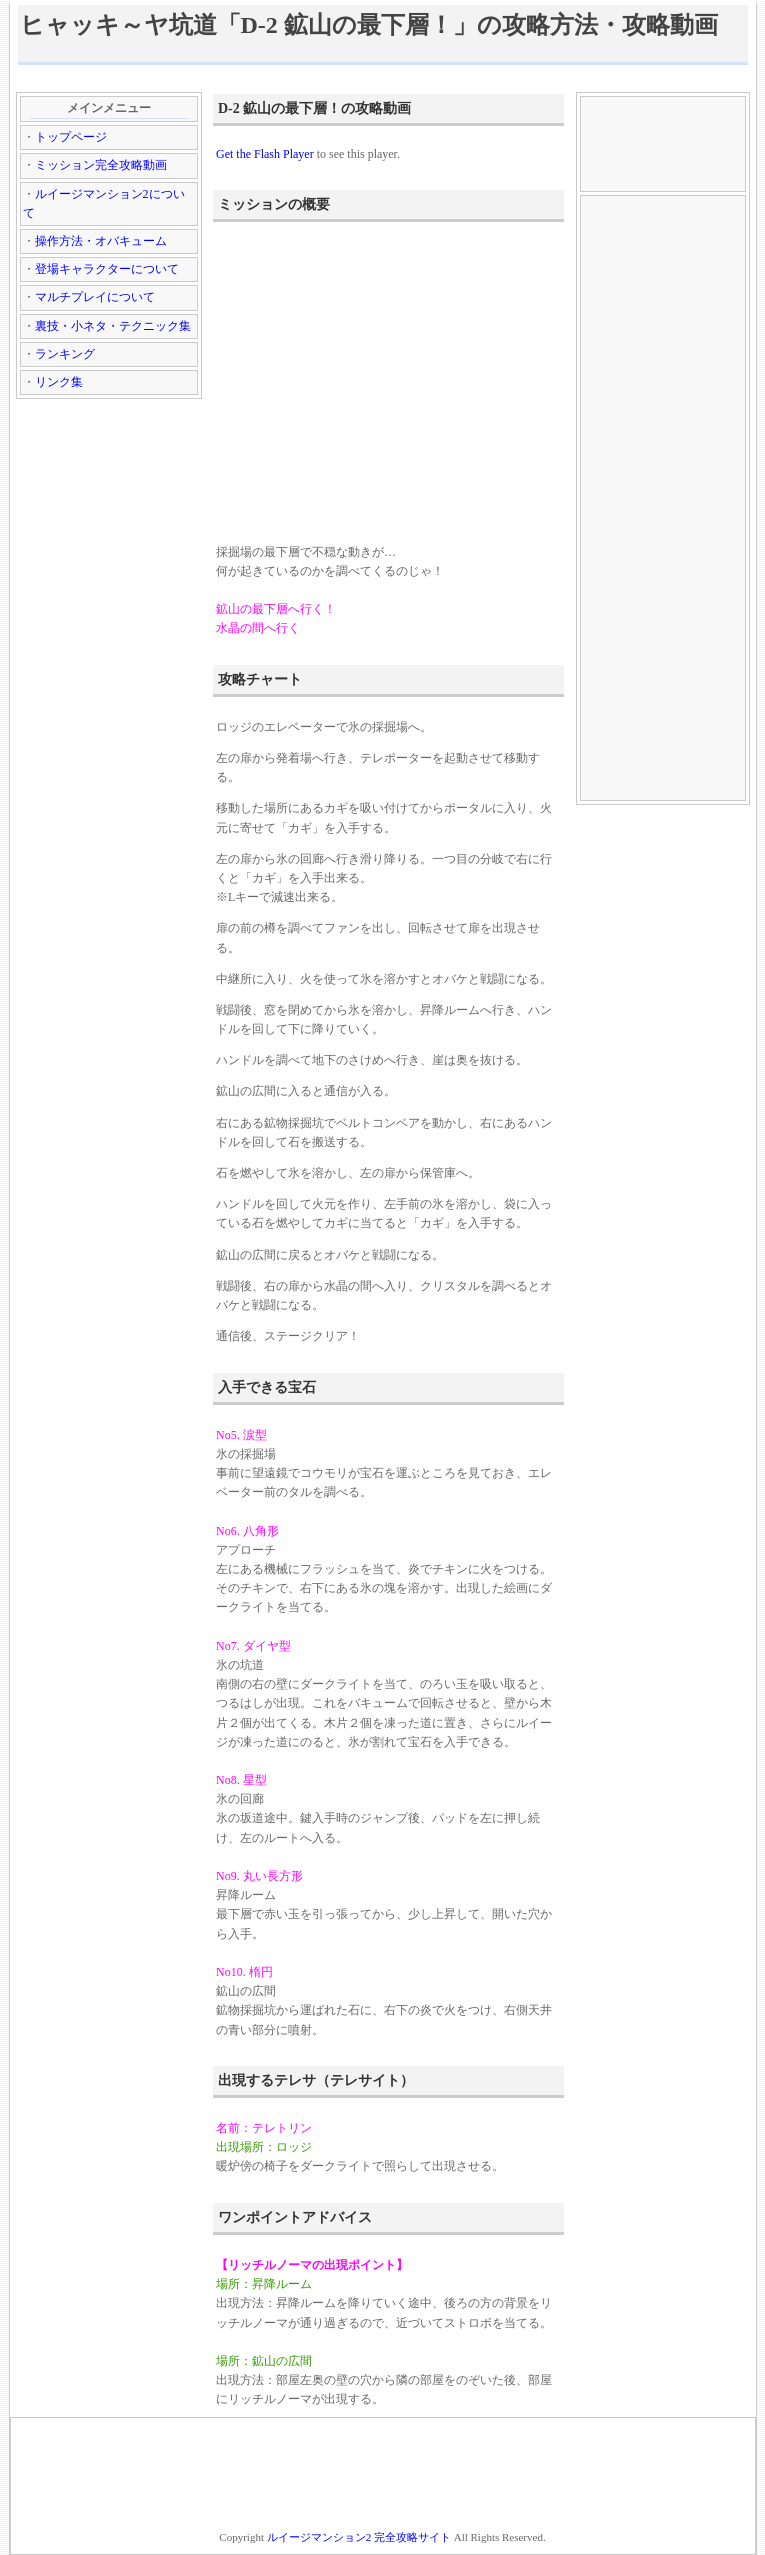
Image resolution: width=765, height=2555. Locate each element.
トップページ (71, 137)
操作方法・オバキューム (101, 241)
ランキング (65, 354)
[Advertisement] (383, 77)
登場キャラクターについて (107, 269)
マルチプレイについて (95, 297)
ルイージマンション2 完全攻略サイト (359, 2537)
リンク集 (59, 382)
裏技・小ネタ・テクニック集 (113, 326)
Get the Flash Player (265, 154)
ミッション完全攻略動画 (101, 165)
